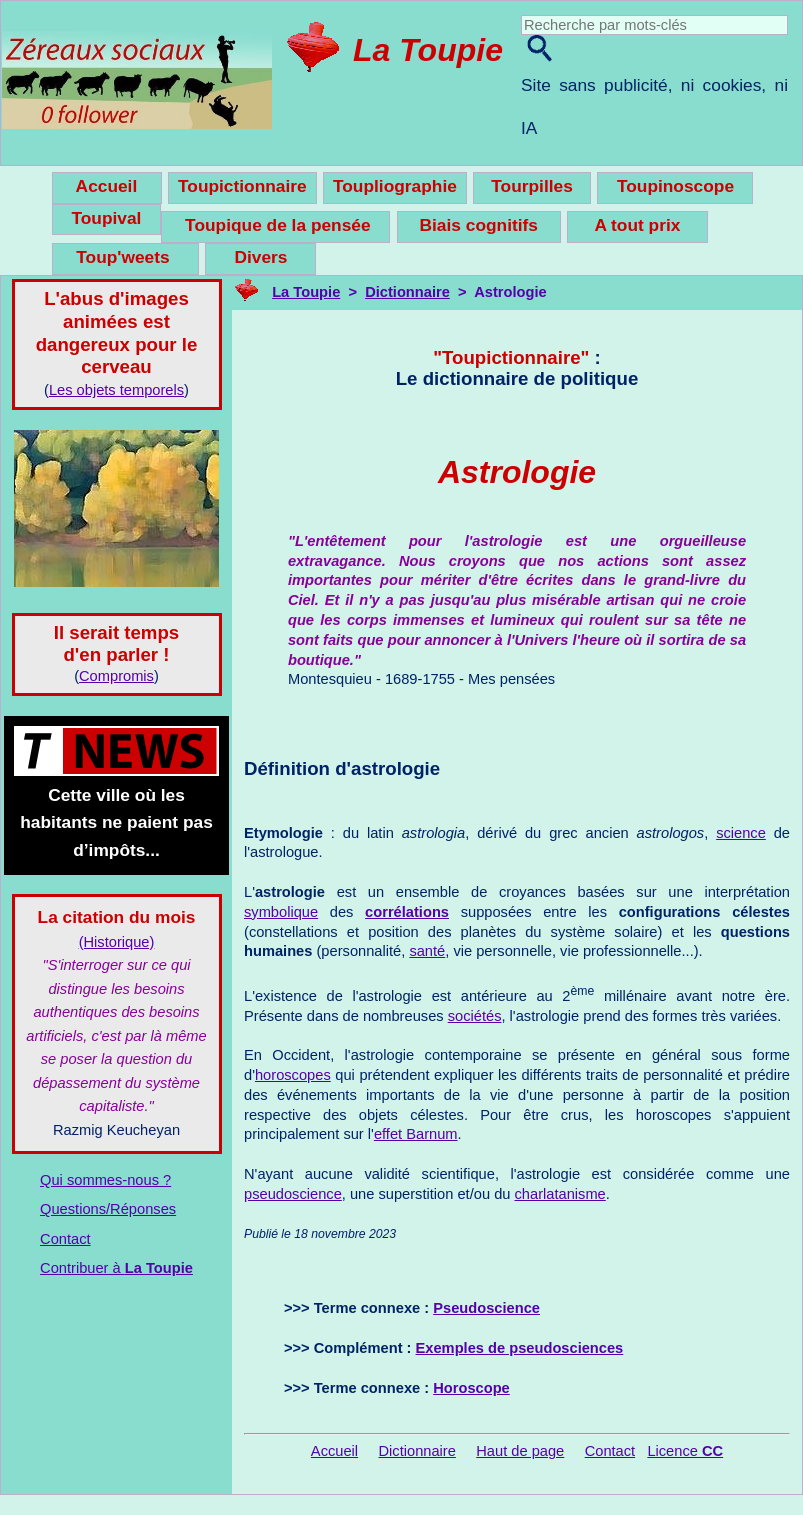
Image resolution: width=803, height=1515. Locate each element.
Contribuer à (116, 1268)
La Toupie (428, 50)
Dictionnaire (407, 292)
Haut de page (520, 1451)
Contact (65, 1239)
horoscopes (293, 1075)
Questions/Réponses (108, 1209)
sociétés (475, 1016)
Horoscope (471, 1388)
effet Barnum (416, 1134)
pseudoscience (293, 1194)
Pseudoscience (486, 1308)
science (741, 833)
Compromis (116, 676)
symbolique (281, 912)
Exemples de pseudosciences (520, 1348)
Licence (685, 1451)
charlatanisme (560, 1194)
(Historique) (117, 942)
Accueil (334, 1451)
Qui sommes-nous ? (105, 1180)
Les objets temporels (116, 390)
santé (427, 951)
